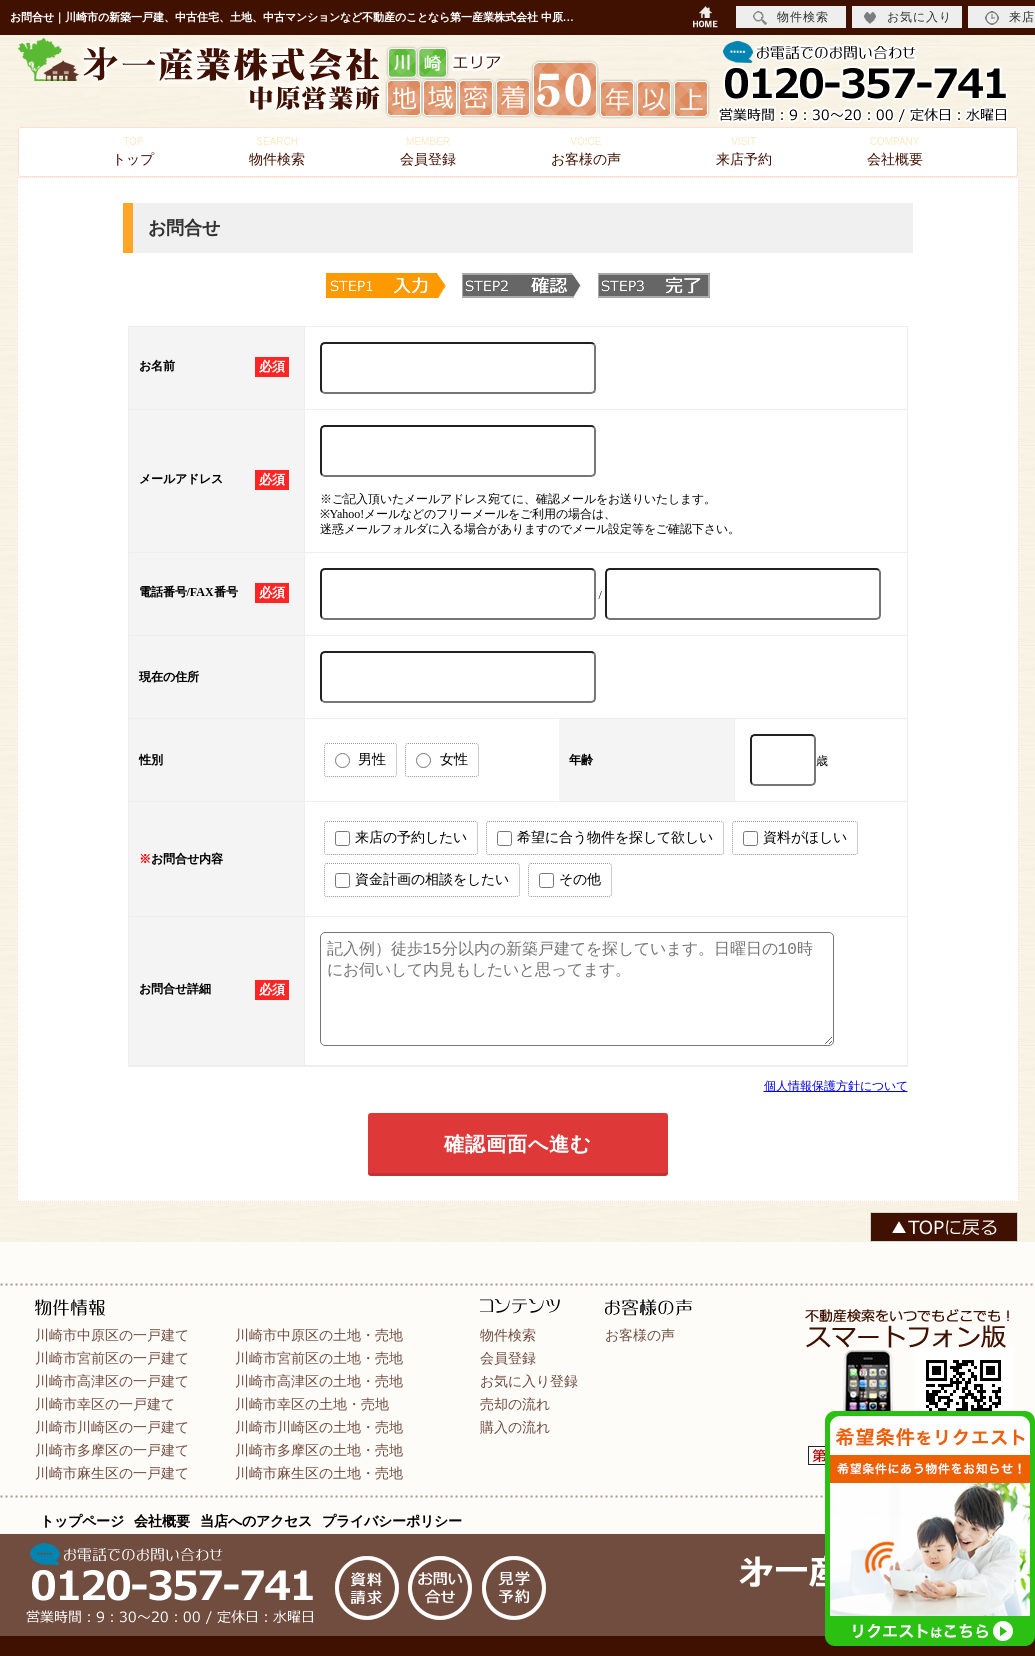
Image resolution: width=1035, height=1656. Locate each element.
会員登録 (428, 151)
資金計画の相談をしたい (422, 880)
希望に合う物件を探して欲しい (605, 838)
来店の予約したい (401, 838)
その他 (570, 880)
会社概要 (895, 151)
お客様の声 (586, 151)
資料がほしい (795, 838)
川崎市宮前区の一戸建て (112, 1358)
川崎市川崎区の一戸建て (112, 1427)
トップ (133, 151)
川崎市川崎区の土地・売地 (319, 1427)
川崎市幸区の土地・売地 (312, 1404)
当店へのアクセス (256, 1521)
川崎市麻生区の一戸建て (112, 1473)
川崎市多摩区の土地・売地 (319, 1450)
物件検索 (277, 151)
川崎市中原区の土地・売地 (319, 1335)
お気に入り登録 (529, 1381)
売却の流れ (515, 1404)
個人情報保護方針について (836, 1086)
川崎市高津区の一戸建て (112, 1381)
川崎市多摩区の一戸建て (112, 1450)
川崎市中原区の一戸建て (112, 1335)
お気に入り (907, 17)
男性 (361, 760)
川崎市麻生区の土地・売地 (319, 1473)
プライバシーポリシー (392, 1521)
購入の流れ (515, 1427)
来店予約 (744, 151)
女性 (442, 760)
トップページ (82, 1521)
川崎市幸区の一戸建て (105, 1404)
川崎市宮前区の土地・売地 (319, 1358)
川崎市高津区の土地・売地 (319, 1381)
